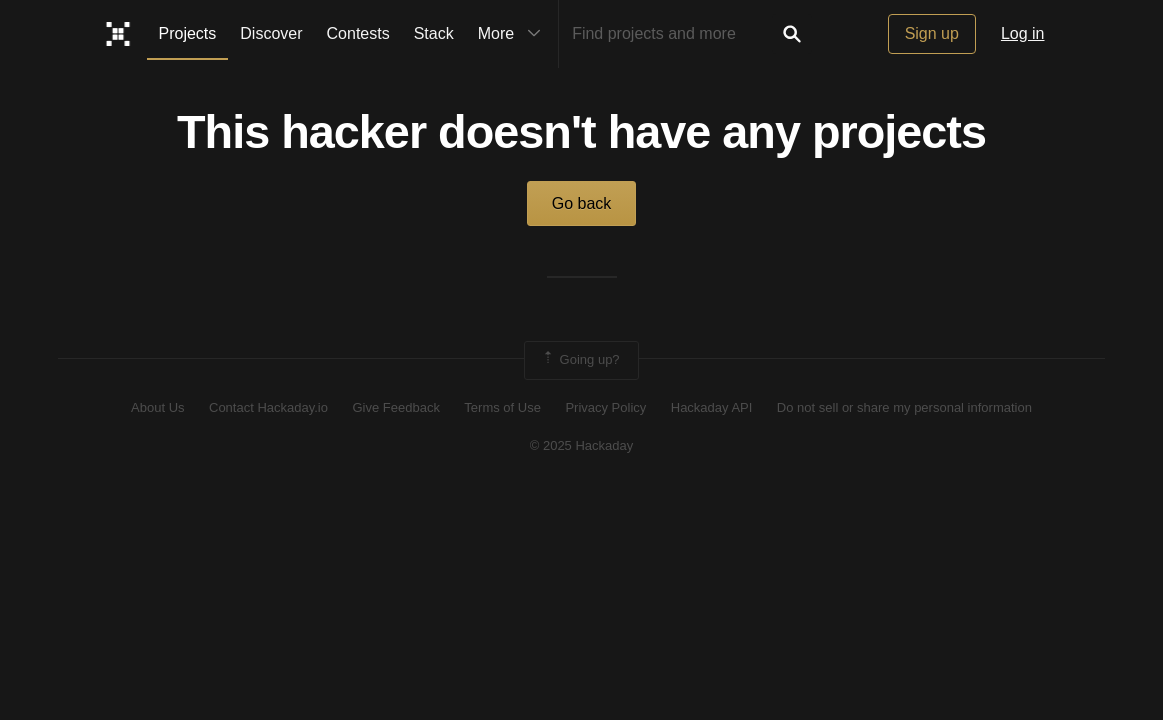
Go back (582, 203)
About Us (157, 407)
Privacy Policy (605, 407)
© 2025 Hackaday (582, 445)
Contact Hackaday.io (268, 407)
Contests (358, 33)
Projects (188, 33)
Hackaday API (712, 407)
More (514, 34)
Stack (434, 33)
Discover (271, 33)
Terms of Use (502, 407)
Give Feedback (395, 407)
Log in (1023, 33)
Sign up (932, 33)
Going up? (580, 360)
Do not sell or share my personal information (904, 407)
